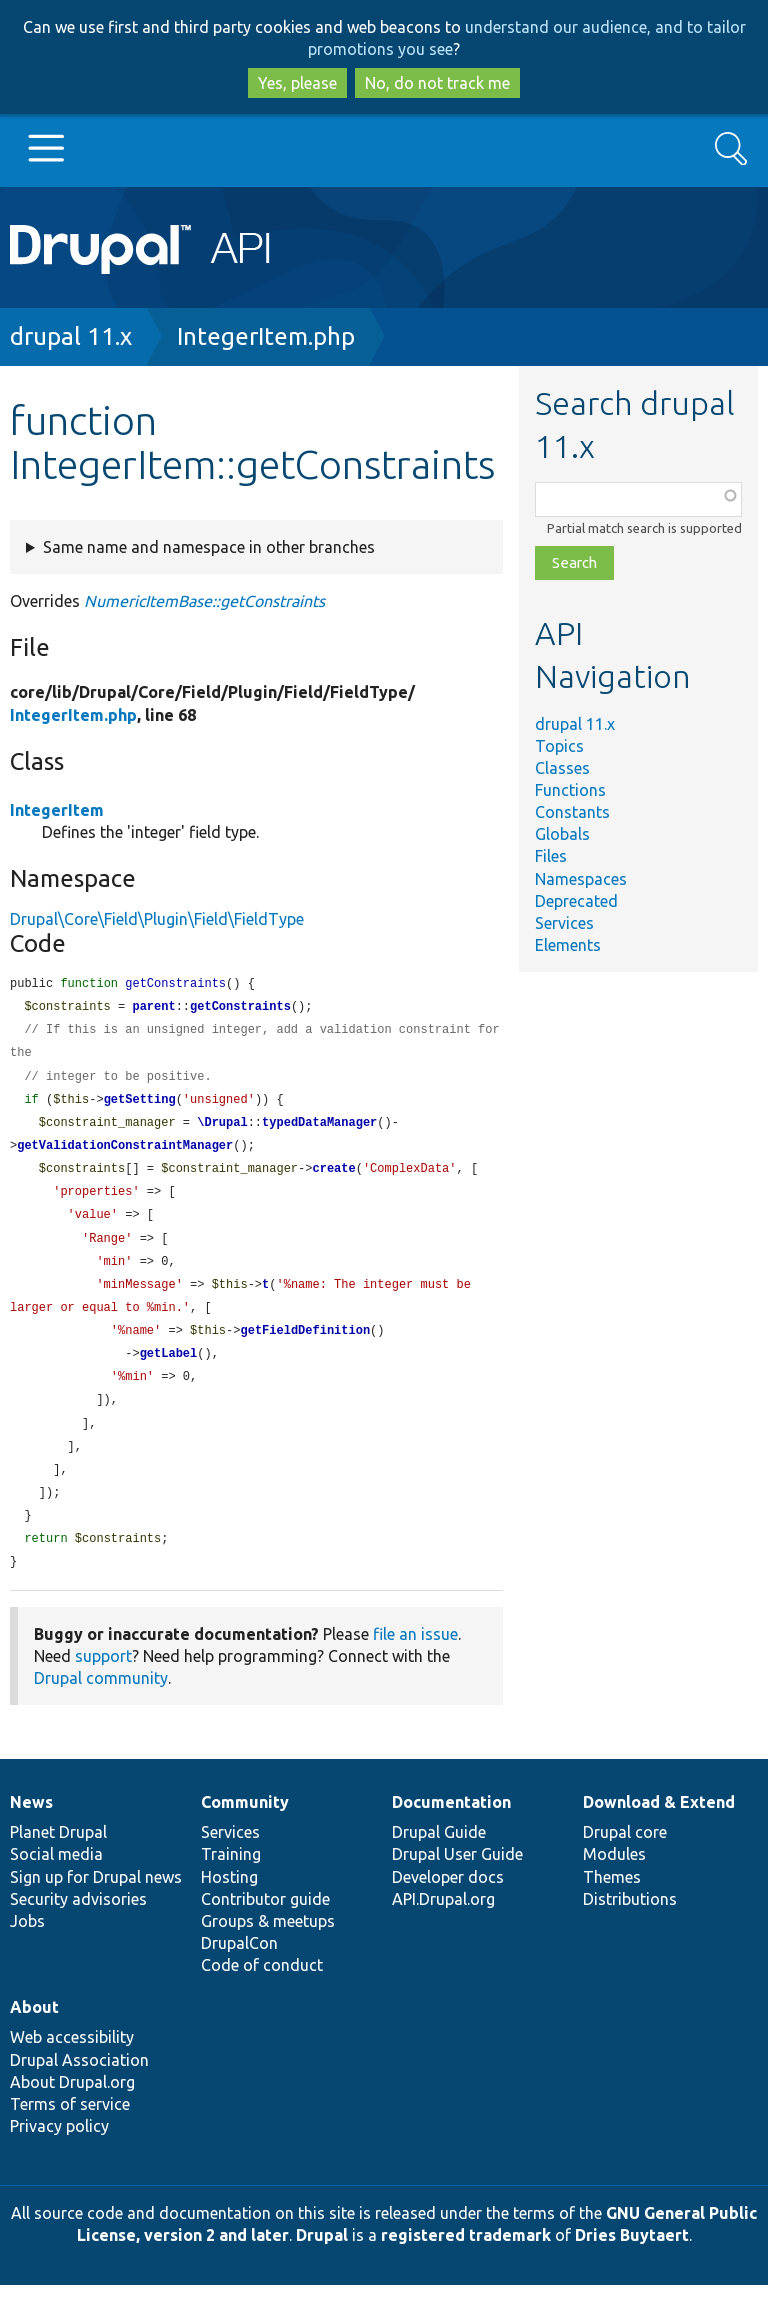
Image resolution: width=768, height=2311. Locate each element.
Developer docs (448, 1903)
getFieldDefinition (305, 1346)
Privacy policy (59, 2152)
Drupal (322, 2261)
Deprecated (576, 901)
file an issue (415, 1660)
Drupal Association (79, 2086)
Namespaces (581, 879)
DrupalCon (239, 1969)
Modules (614, 1880)
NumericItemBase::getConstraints (204, 601)
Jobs (27, 1947)
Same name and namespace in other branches (209, 547)
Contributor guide (265, 1925)
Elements (568, 945)
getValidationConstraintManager (125, 1153)
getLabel (169, 1370)
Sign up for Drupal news (96, 1903)
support (103, 1682)
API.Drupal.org (443, 1925)
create (333, 1177)
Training (231, 1880)
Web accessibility (72, 2063)
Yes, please (297, 83)
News (31, 1828)
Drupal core (625, 1858)
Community (245, 1828)
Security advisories (78, 1925)
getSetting (140, 1105)
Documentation (451, 1828)
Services (564, 923)
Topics (559, 746)
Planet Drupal (58, 1858)
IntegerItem (57, 810)
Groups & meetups (268, 1947)
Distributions (630, 1925)
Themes (612, 1903)
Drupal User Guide (457, 1880)
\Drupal (222, 1129)
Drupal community (101, 1704)
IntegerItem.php (266, 336)
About (34, 2033)
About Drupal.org (72, 2108)
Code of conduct (262, 1991)
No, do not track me (437, 83)
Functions (570, 790)
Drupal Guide (439, 1858)
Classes (562, 768)
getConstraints (240, 1008)
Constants (572, 812)
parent (153, 1008)
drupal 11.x (71, 336)
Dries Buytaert (632, 2261)
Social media (56, 1880)
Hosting (229, 1903)
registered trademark (466, 2261)
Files (551, 856)
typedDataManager (319, 1129)
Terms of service (70, 2130)
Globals (562, 834)
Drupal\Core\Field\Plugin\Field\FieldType (157, 919)
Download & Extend (659, 1828)
